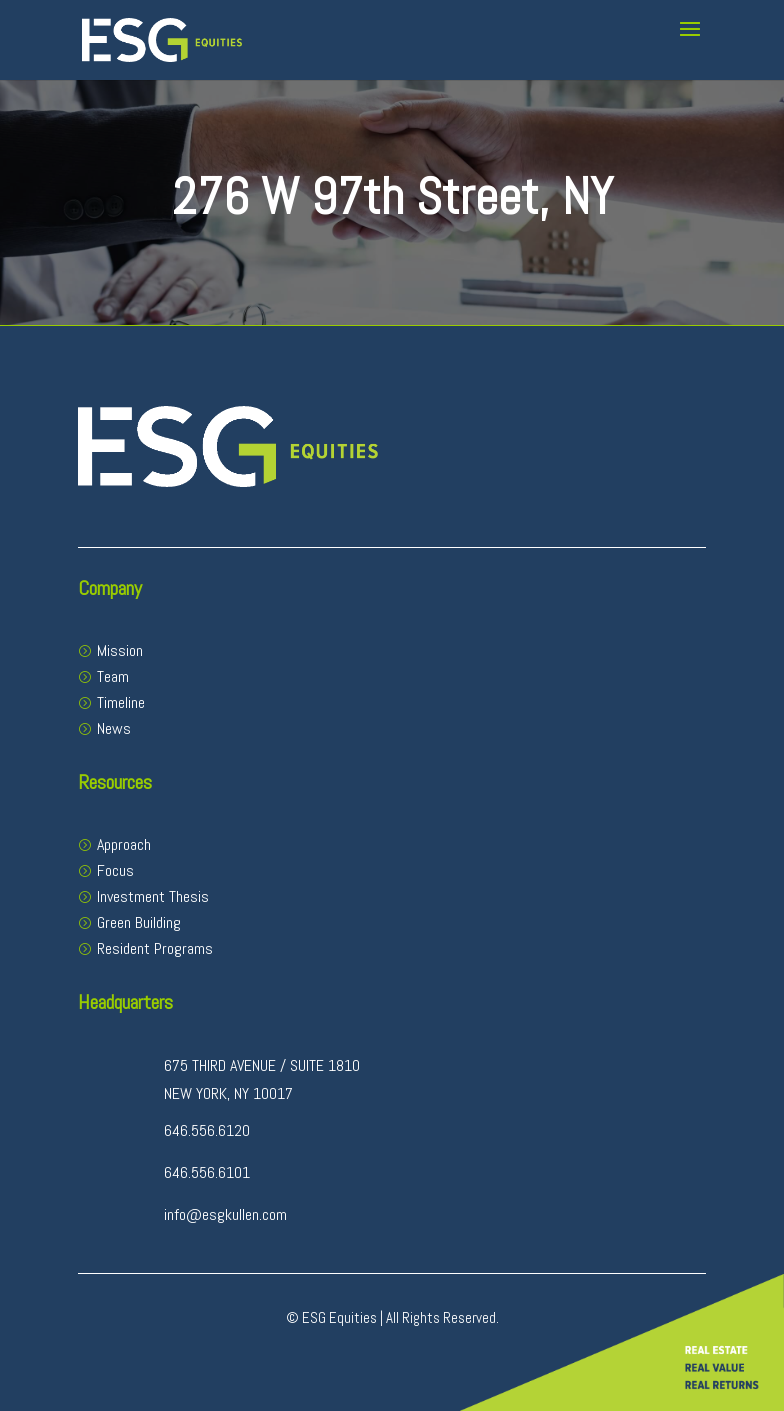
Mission (120, 650)
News (114, 728)
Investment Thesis (153, 896)
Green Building (139, 922)
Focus (115, 870)
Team (113, 676)
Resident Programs (155, 948)
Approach (124, 844)
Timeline (121, 702)
